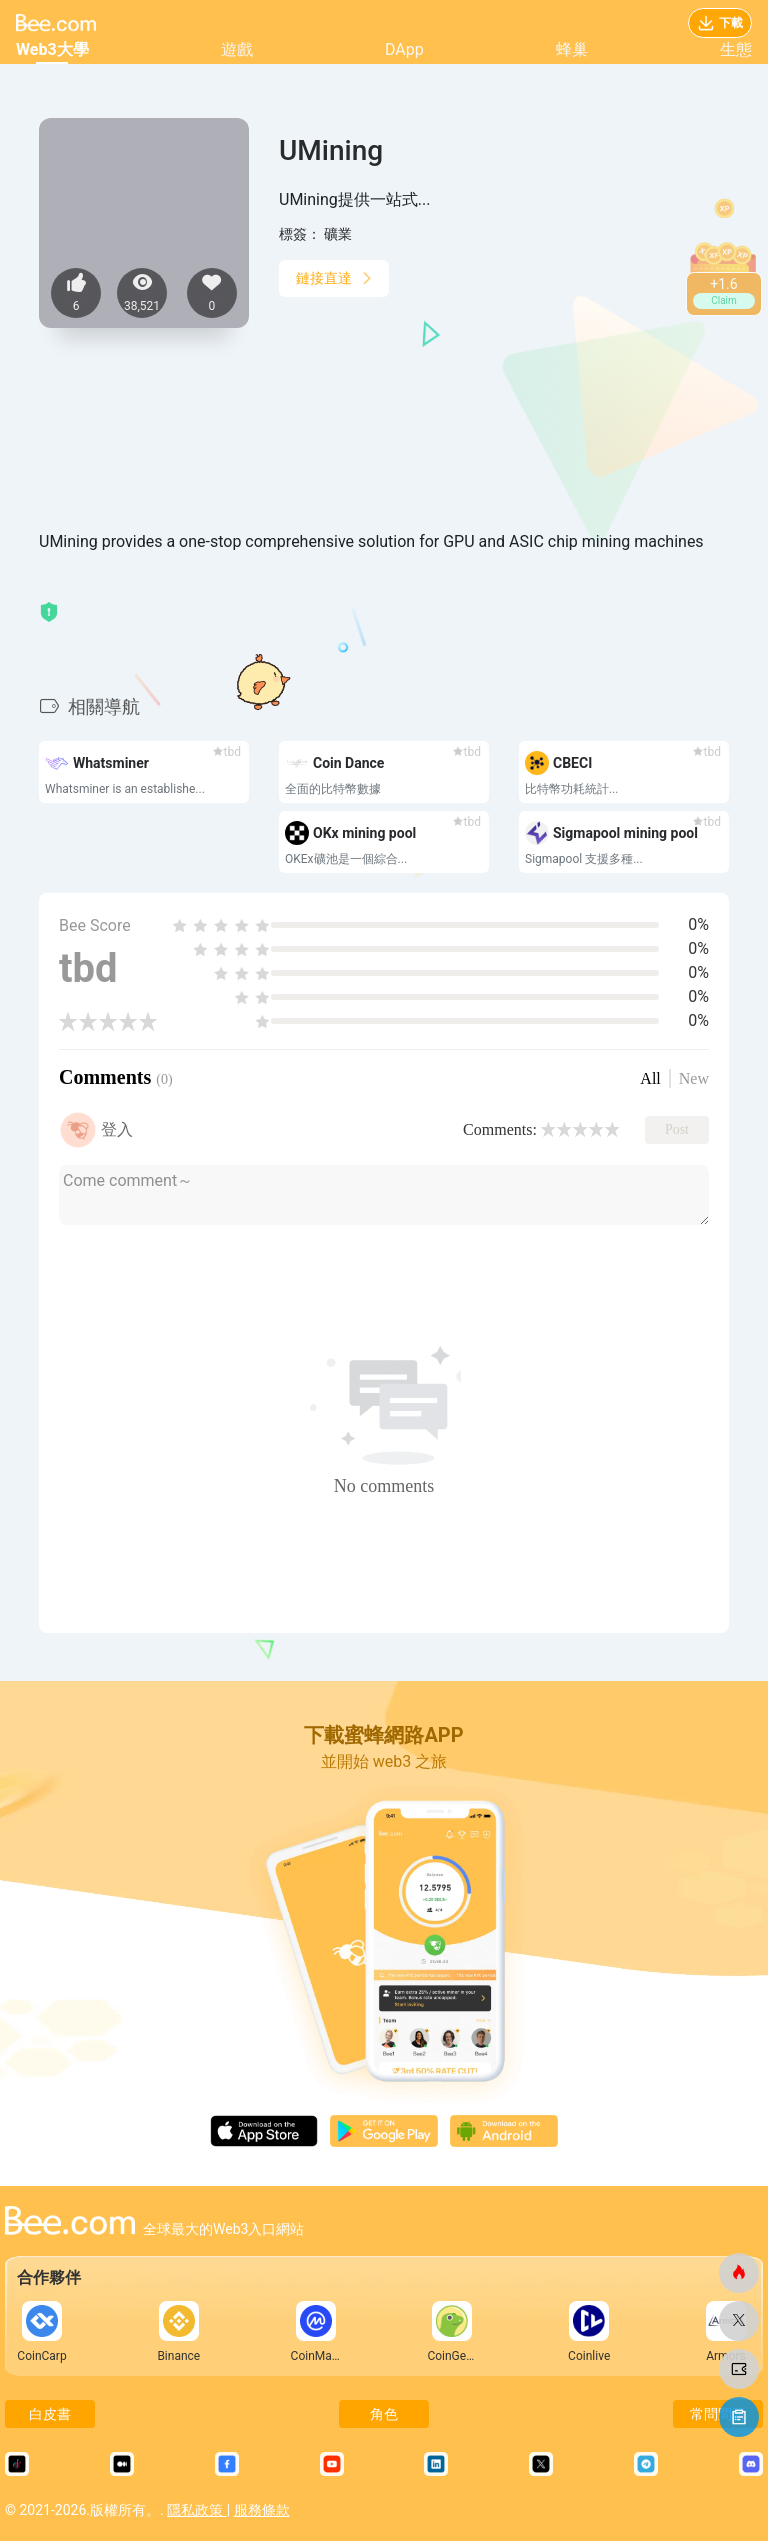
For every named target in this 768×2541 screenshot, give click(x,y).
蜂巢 (572, 49)
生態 (736, 49)
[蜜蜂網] (739, 2273)
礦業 (338, 234)
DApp (404, 49)
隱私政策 (196, 2510)
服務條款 (262, 2510)
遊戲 (237, 49)
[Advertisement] (504, 404)
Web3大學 (52, 49)
